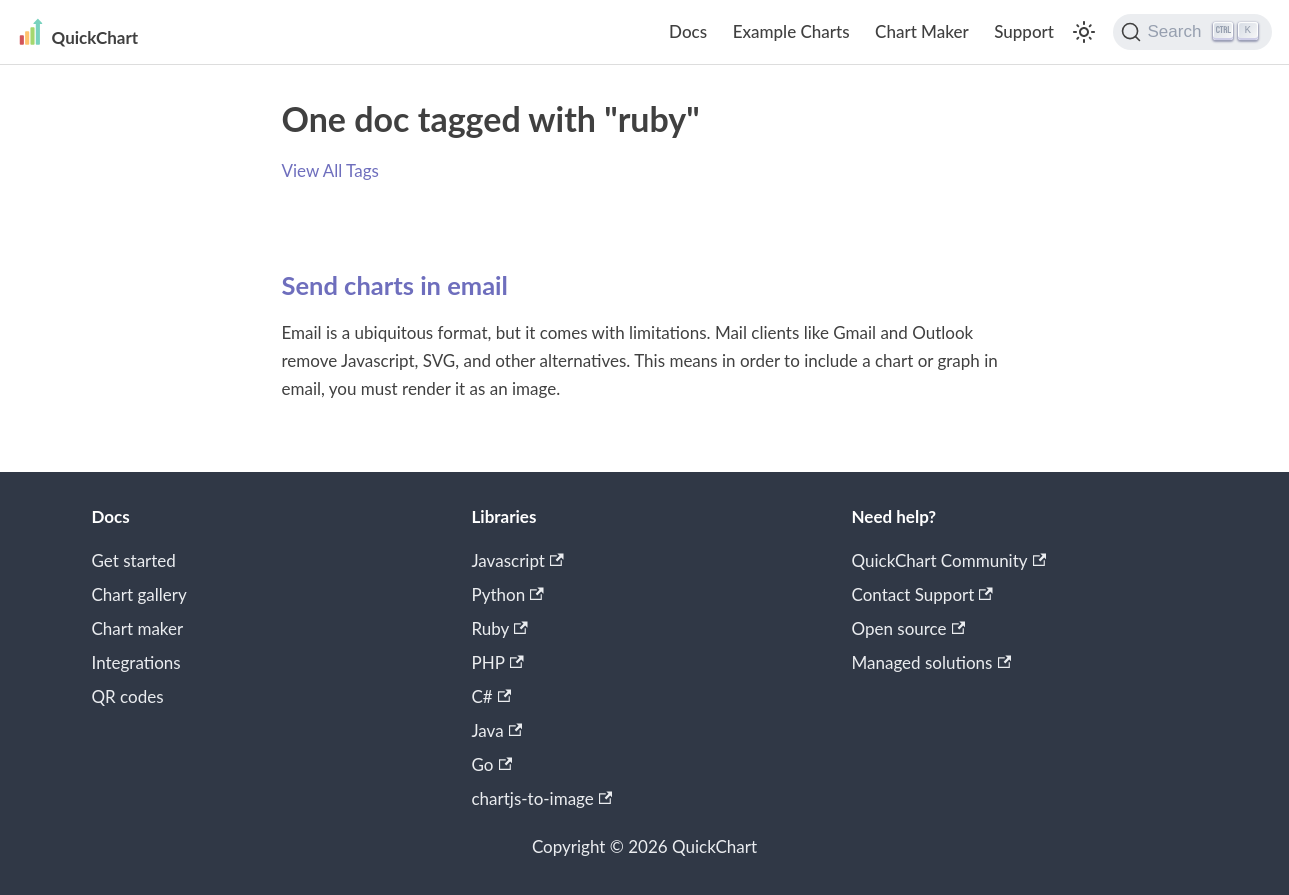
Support (1024, 31)
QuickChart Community (949, 560)
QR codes (128, 696)
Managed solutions (932, 662)
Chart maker (138, 628)
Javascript (518, 560)
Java (497, 730)
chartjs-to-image (542, 798)
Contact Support (922, 594)
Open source (909, 628)
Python (508, 594)
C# (492, 696)
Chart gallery (139, 594)
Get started (134, 560)
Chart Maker (922, 31)
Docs (688, 31)
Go (492, 764)
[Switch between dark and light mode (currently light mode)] (1084, 32)
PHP (498, 662)
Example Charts (791, 31)
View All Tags (330, 170)
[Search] (1192, 32)
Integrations (136, 662)
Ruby (500, 628)
